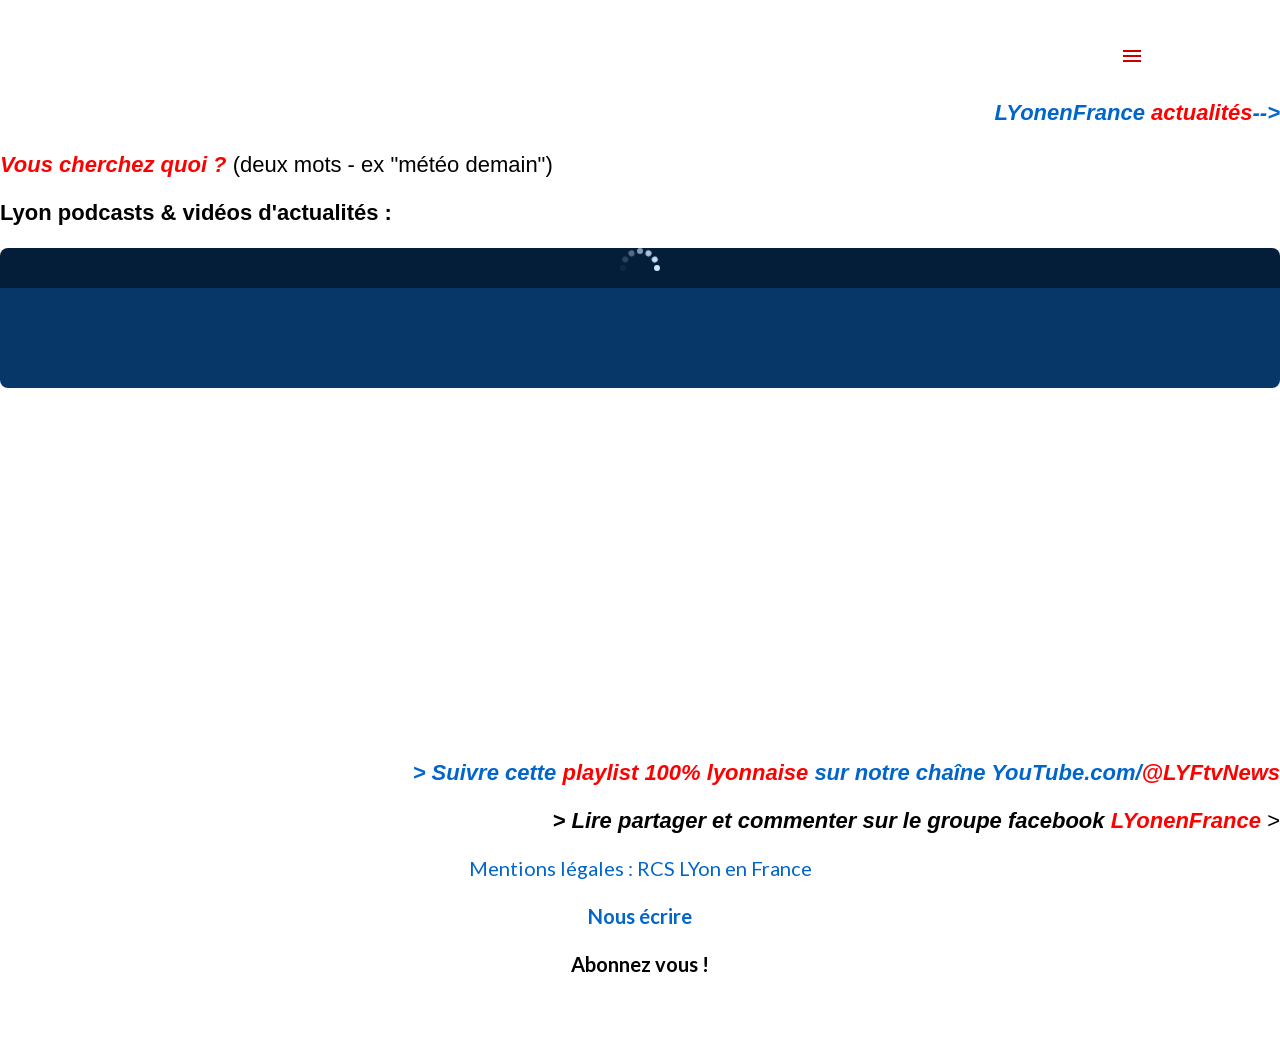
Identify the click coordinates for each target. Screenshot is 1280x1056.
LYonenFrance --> (1137, 112)
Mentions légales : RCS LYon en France (640, 868)
